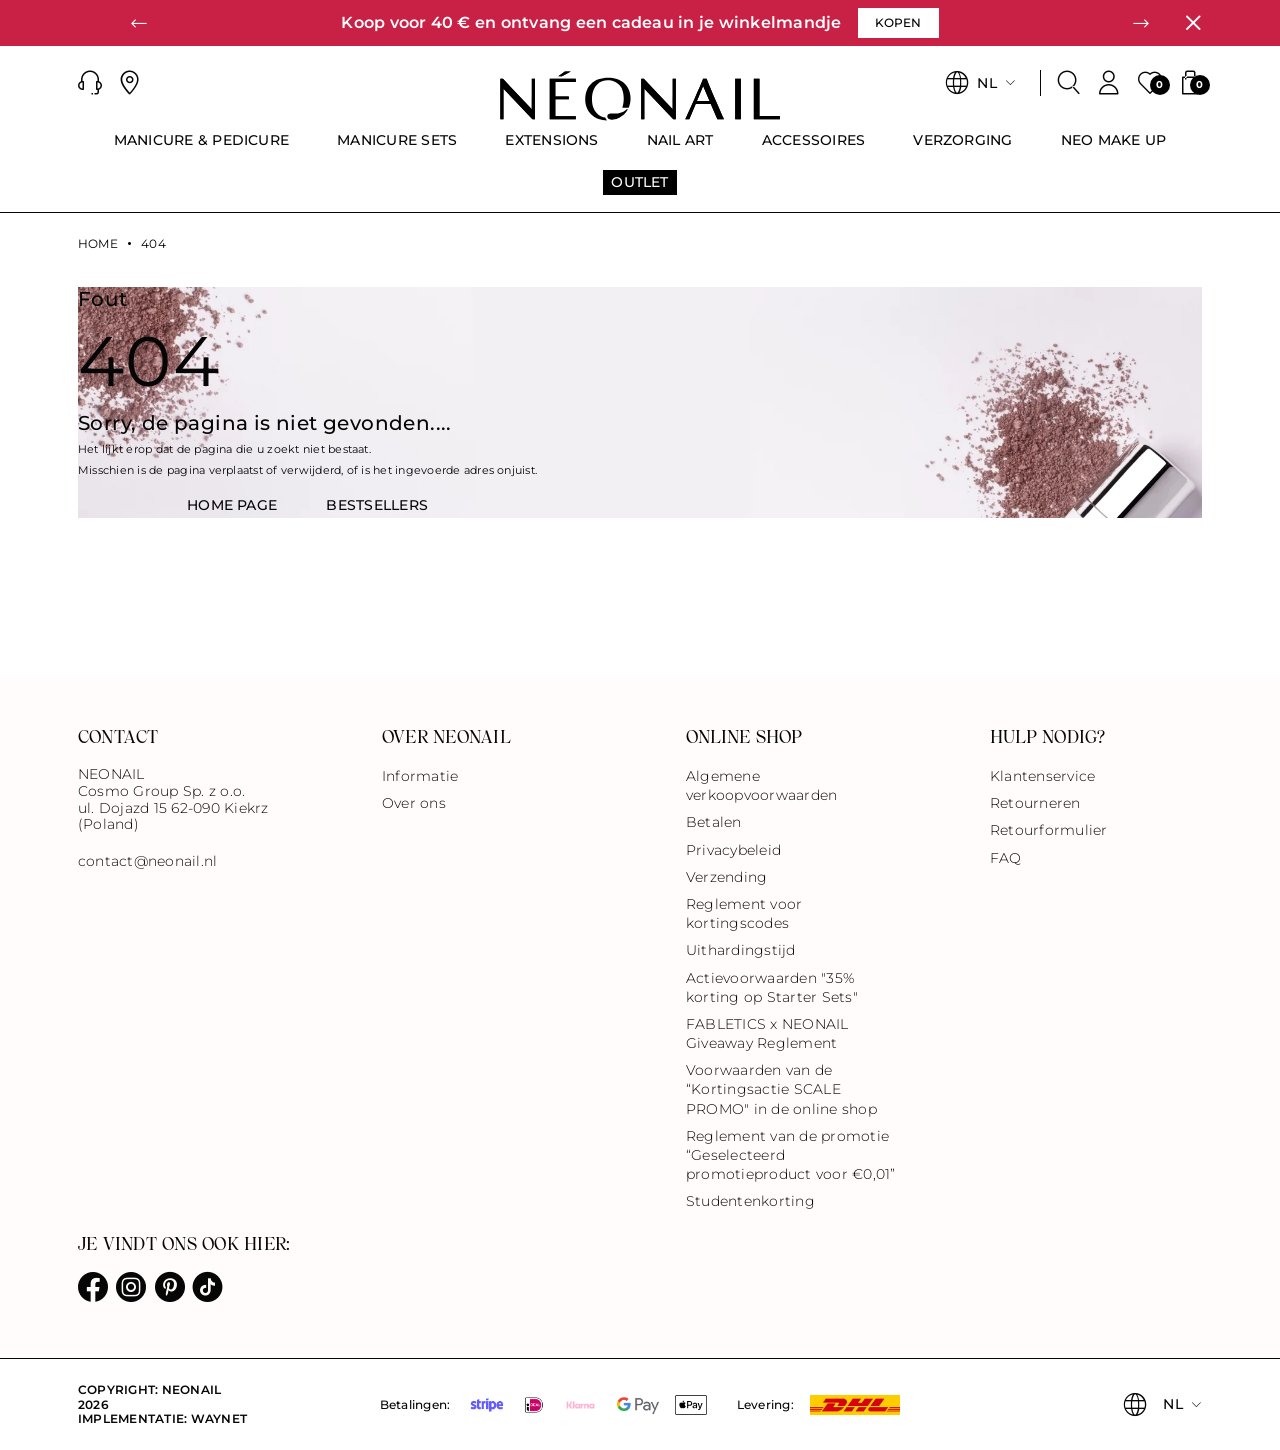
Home (98, 244)
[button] (139, 23)
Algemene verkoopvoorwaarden (761, 785)
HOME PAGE (232, 505)
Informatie (420, 776)
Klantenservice (1042, 776)
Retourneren (1035, 803)
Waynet (219, 1418)
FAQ (1006, 858)
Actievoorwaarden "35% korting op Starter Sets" (772, 987)
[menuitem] (202, 149)
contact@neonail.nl (147, 861)
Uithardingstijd (741, 950)
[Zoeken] (1069, 83)
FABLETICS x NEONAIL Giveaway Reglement (767, 1033)
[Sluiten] (1193, 23)
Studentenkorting (750, 1201)
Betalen (714, 822)
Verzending (726, 877)
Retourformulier (1049, 830)
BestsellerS (377, 505)
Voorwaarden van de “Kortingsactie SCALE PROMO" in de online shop (781, 1089)
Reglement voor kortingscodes (744, 913)
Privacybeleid (733, 850)
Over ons (414, 803)
